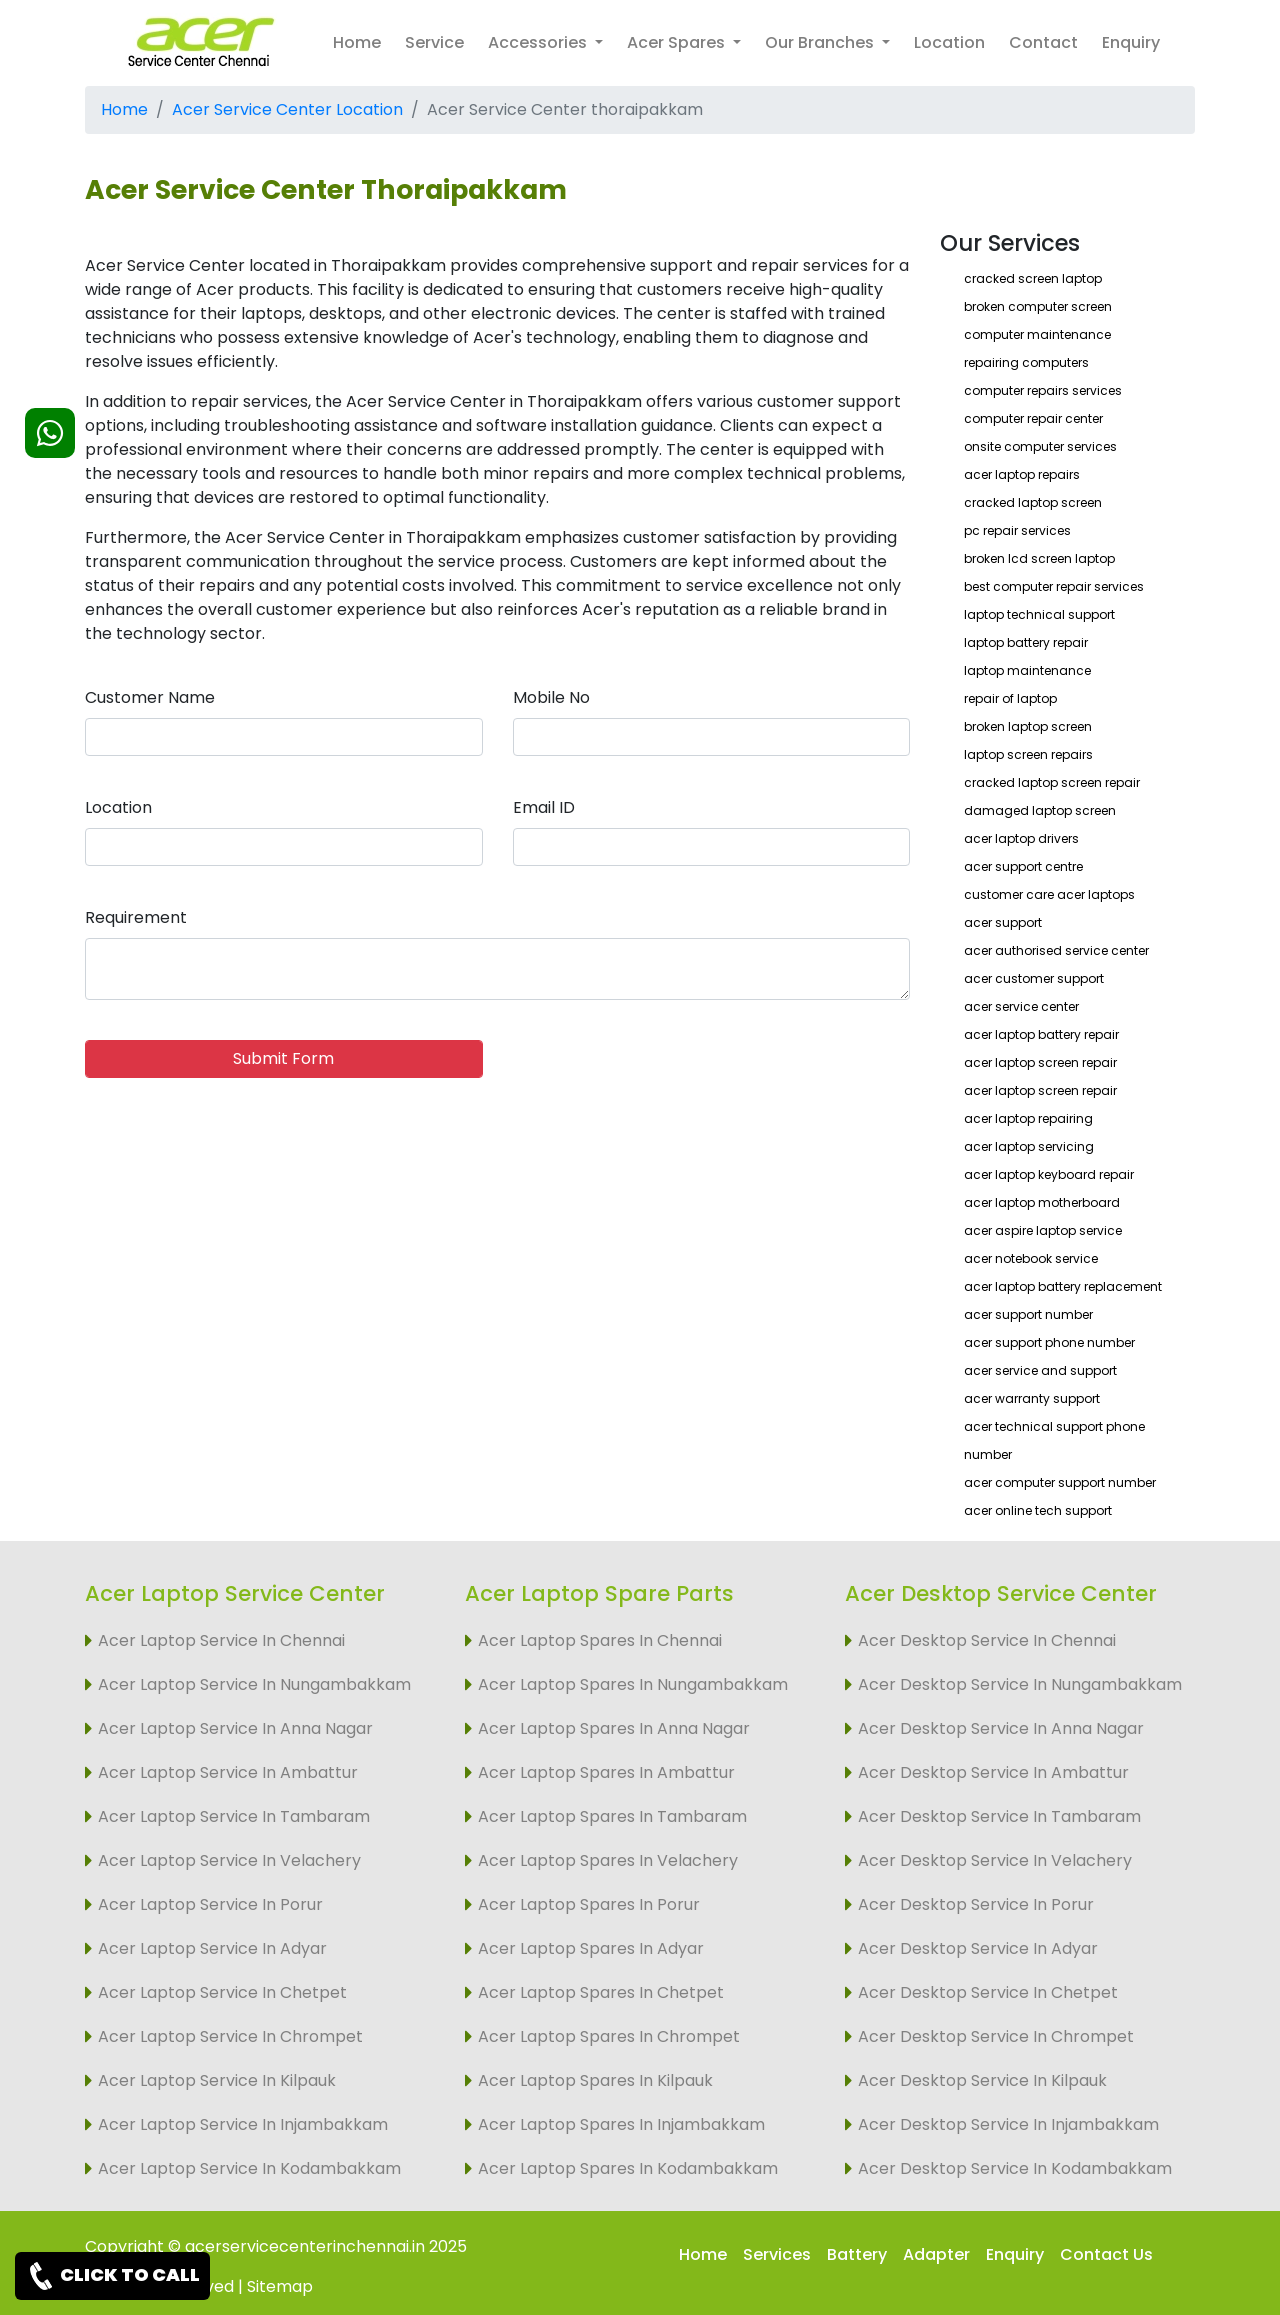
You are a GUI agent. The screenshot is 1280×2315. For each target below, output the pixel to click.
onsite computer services (1040, 446)
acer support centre (1023, 866)
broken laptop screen (1028, 726)
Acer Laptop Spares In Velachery (608, 1860)
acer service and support (1040, 1370)
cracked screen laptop (1033, 278)
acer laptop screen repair (1040, 1062)
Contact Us (1106, 2254)
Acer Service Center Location (287, 109)
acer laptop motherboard (1042, 1202)
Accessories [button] (539, 42)
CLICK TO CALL (112, 2276)
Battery (857, 2254)
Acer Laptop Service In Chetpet (222, 1992)
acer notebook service (1031, 1258)
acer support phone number (1049, 1342)
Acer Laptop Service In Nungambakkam (254, 1684)
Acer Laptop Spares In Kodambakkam (628, 2168)
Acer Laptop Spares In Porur (589, 1904)
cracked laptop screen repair (1052, 782)
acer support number (1028, 1314)
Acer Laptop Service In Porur (210, 1904)
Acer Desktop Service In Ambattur (993, 1772)
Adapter (936, 2254)
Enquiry (1131, 42)
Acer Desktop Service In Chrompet (996, 2036)
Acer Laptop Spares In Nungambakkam (633, 1684)
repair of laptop (1010, 698)
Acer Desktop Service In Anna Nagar (1001, 1728)
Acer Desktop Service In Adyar (978, 1948)
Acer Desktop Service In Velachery (995, 1860)
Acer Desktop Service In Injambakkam (1008, 2124)
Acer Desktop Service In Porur (976, 1904)
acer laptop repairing (1028, 1118)
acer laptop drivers (1021, 838)
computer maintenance (1037, 334)
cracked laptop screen (1033, 502)
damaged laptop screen (1040, 810)
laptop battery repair (1026, 642)
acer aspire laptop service (1043, 1230)
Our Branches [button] (821, 42)
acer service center (1021, 1006)
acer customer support (1034, 978)
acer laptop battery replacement (1063, 1286)
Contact (1043, 42)
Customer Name (150, 697)
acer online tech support (1038, 1510)
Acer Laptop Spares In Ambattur (606, 1772)
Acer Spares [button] (678, 42)
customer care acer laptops (1049, 894)
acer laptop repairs (1022, 474)
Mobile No (551, 697)
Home (357, 42)
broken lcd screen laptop (1039, 558)
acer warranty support (1032, 1398)
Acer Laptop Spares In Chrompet (609, 2036)
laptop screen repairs (1028, 754)
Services (777, 2254)
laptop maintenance (1027, 670)
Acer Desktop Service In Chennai (987, 1640)
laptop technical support (1039, 614)
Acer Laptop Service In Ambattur (228, 1772)
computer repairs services (1043, 390)
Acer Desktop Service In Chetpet (988, 1992)
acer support (1003, 922)
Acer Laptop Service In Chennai (221, 1640)
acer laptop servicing (1029, 1146)
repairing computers (1026, 362)
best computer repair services (1054, 586)
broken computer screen (1038, 306)
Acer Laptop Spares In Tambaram (612, 1816)
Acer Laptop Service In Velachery (229, 1860)
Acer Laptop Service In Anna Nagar (235, 1728)
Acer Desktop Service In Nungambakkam (1020, 1684)
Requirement (136, 917)
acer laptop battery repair (1041, 1034)
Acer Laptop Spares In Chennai (600, 1640)
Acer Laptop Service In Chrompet (230, 2036)
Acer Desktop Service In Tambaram (999, 1816)
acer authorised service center (1056, 950)
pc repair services (1017, 530)
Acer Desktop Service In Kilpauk (982, 2080)
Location (949, 42)
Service (434, 42)
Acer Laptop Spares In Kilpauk (595, 2080)
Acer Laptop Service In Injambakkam (243, 2124)
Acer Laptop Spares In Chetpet (601, 1992)
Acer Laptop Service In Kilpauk (217, 2080)
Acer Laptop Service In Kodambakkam (249, 2168)
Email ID (544, 807)
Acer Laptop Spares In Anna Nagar (614, 1728)
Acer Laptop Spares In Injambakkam (621, 2124)
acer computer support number (1060, 1482)
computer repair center (1033, 418)
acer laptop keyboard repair (1049, 1174)
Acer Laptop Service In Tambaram (234, 1816)
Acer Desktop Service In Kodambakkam (1015, 2168)
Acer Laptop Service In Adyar (212, 1948)
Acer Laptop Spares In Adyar (591, 1948)
